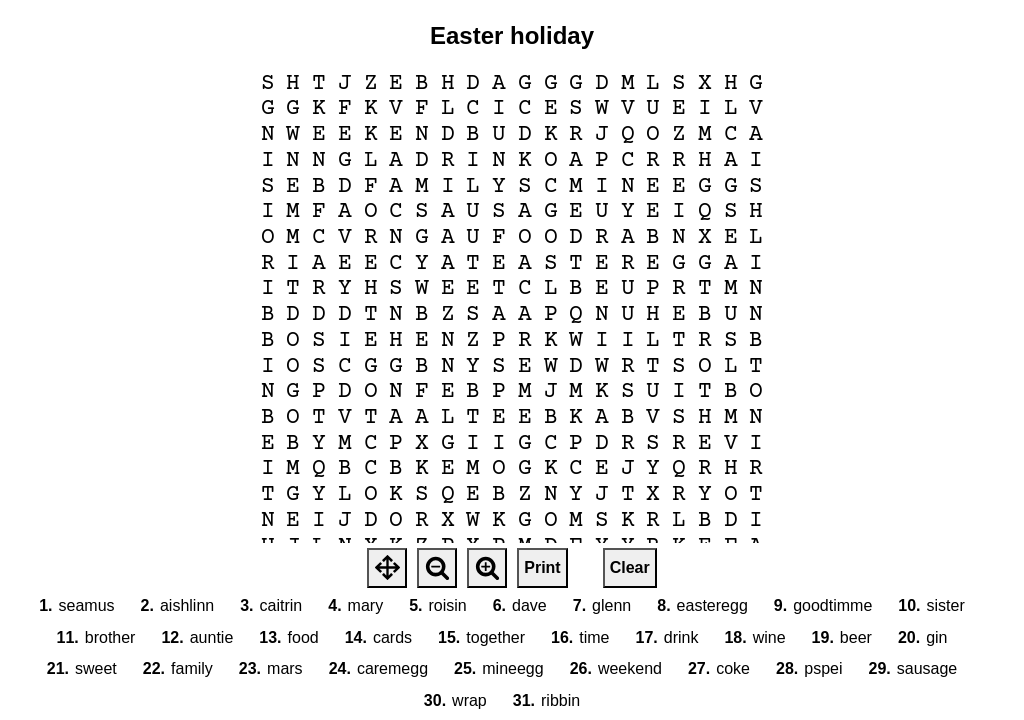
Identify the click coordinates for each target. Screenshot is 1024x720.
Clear (630, 567)
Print (542, 567)
